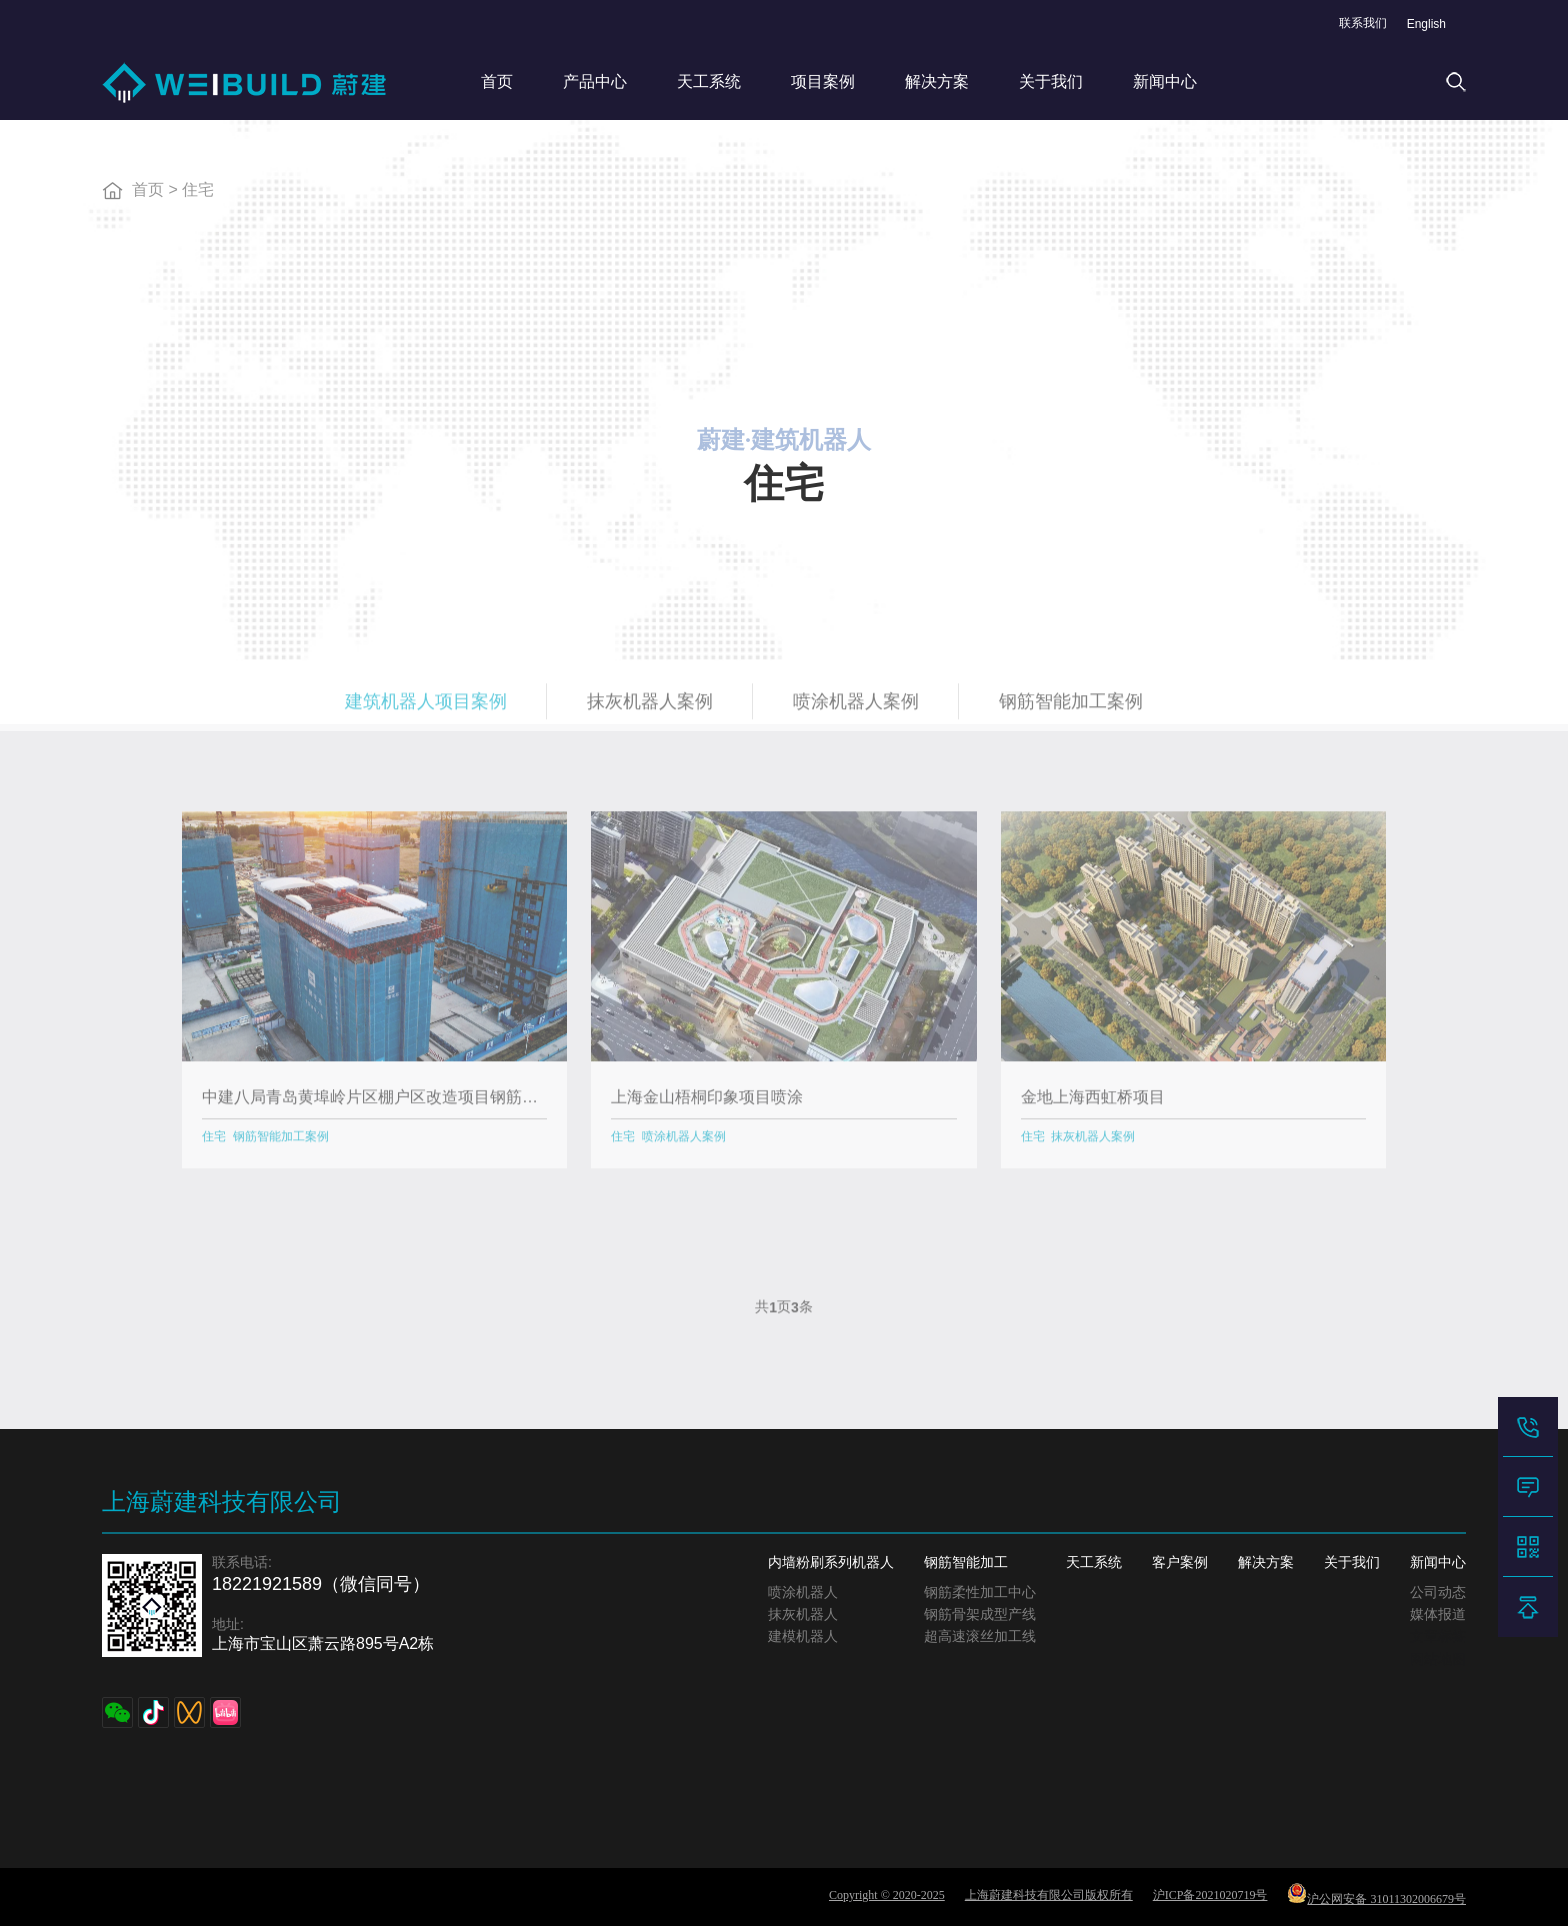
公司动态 (1438, 1592)
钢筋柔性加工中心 (980, 1592)
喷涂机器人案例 (856, 709)
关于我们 (1051, 81)
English (1426, 24)
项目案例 (823, 81)
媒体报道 (1438, 1614)
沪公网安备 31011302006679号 (1376, 1894)
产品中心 (595, 81)
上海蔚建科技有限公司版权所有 (1049, 1895)
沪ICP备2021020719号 (1210, 1895)
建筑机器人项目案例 (426, 709)
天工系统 (709, 81)
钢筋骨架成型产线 (980, 1614)
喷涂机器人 (803, 1592)
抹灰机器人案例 (650, 709)
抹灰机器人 (803, 1614)
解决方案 (937, 81)
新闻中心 (1165, 81)
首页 (497, 81)
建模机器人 (803, 1636)
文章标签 (1438, 1636)
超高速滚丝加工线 (980, 1636)
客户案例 (1180, 1562)
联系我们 (1363, 23)
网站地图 (1438, 1659)
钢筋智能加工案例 (1071, 709)
